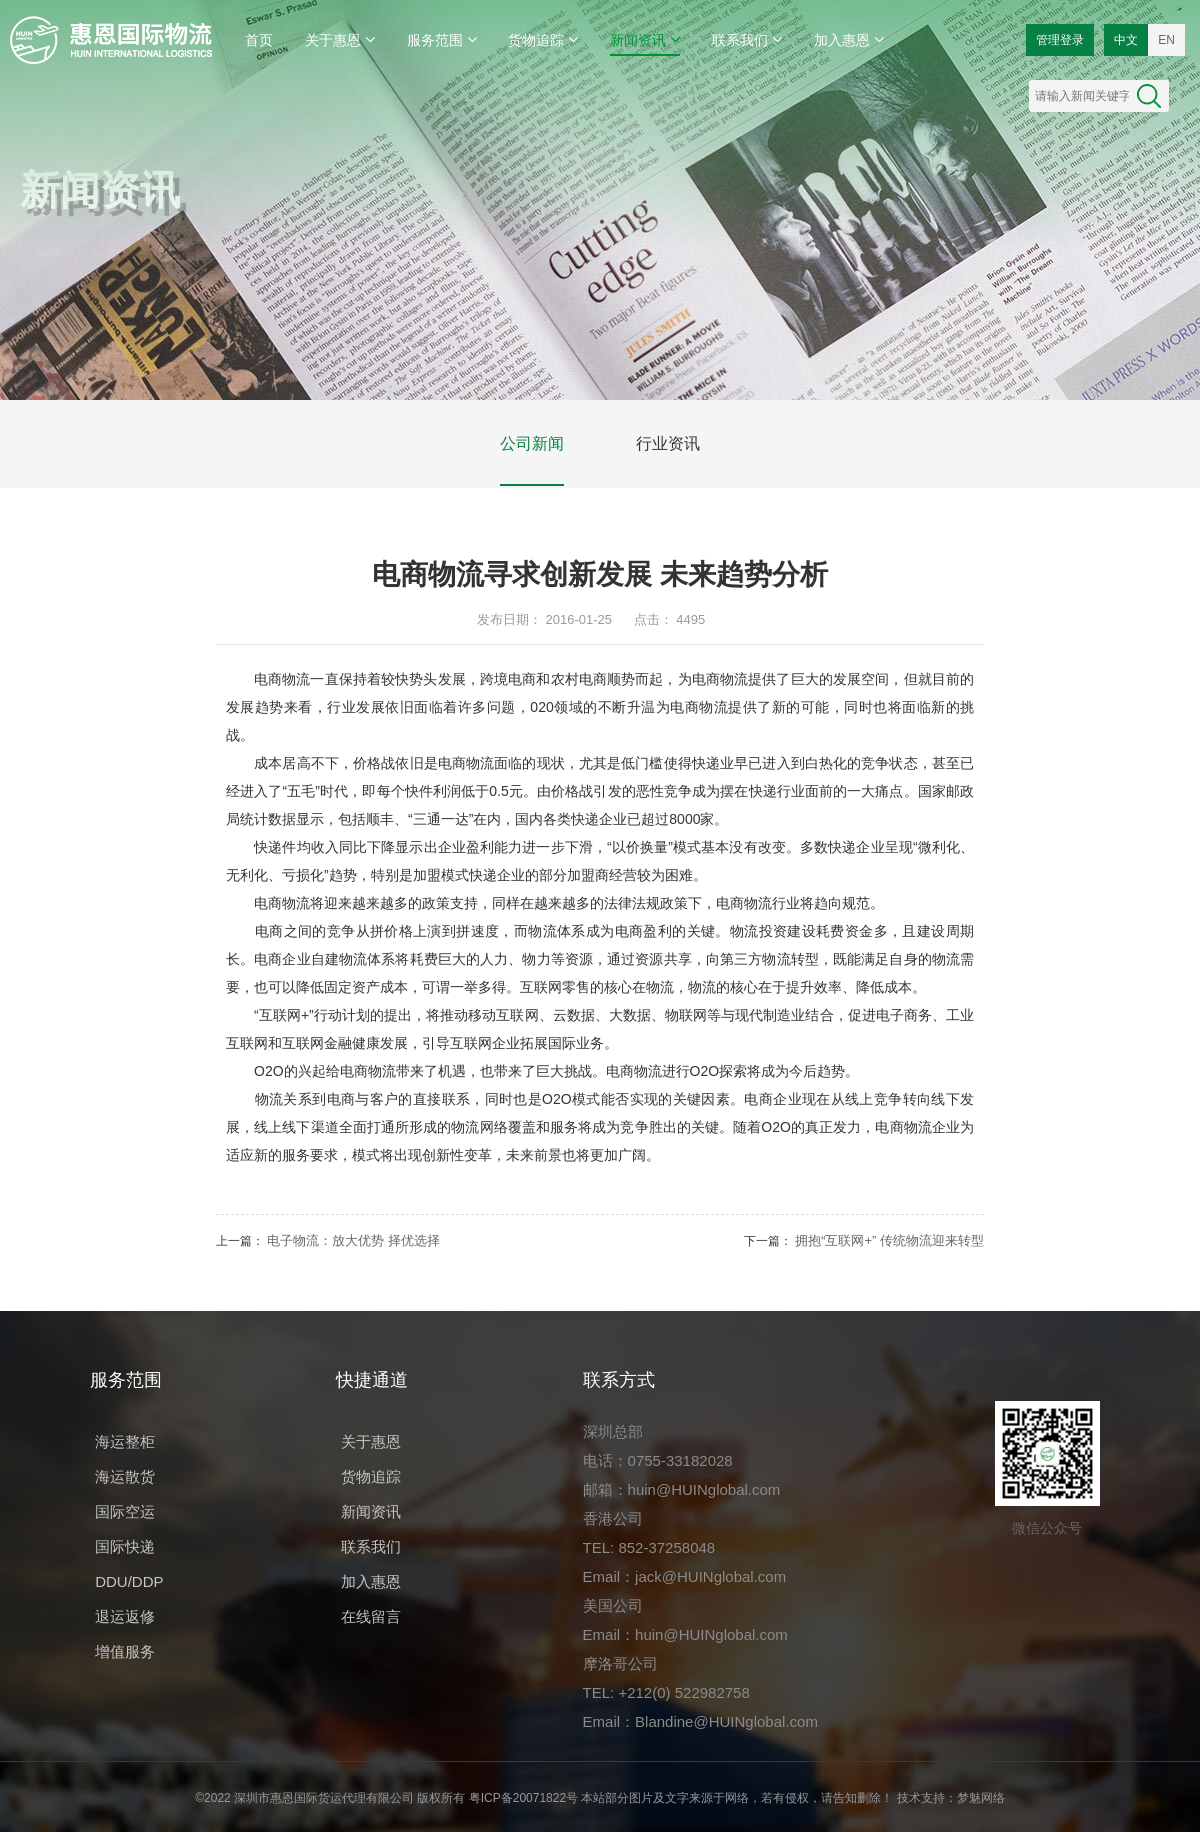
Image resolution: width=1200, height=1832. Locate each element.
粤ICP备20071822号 (523, 1798)
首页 (259, 40)
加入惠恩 (849, 39)
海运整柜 (125, 1441)
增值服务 (125, 1651)
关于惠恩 (340, 39)
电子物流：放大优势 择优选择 (353, 1240)
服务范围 (442, 39)
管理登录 (1060, 40)
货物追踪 (543, 39)
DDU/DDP (129, 1581)
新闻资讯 (645, 39)
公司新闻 (532, 443)
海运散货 (125, 1476)
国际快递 (125, 1546)
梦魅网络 (981, 1798)
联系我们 (747, 39)
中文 (1126, 40)
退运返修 (125, 1616)
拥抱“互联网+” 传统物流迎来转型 (889, 1240)
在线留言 (371, 1616)
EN (1166, 40)
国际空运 (125, 1511)
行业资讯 (668, 443)
